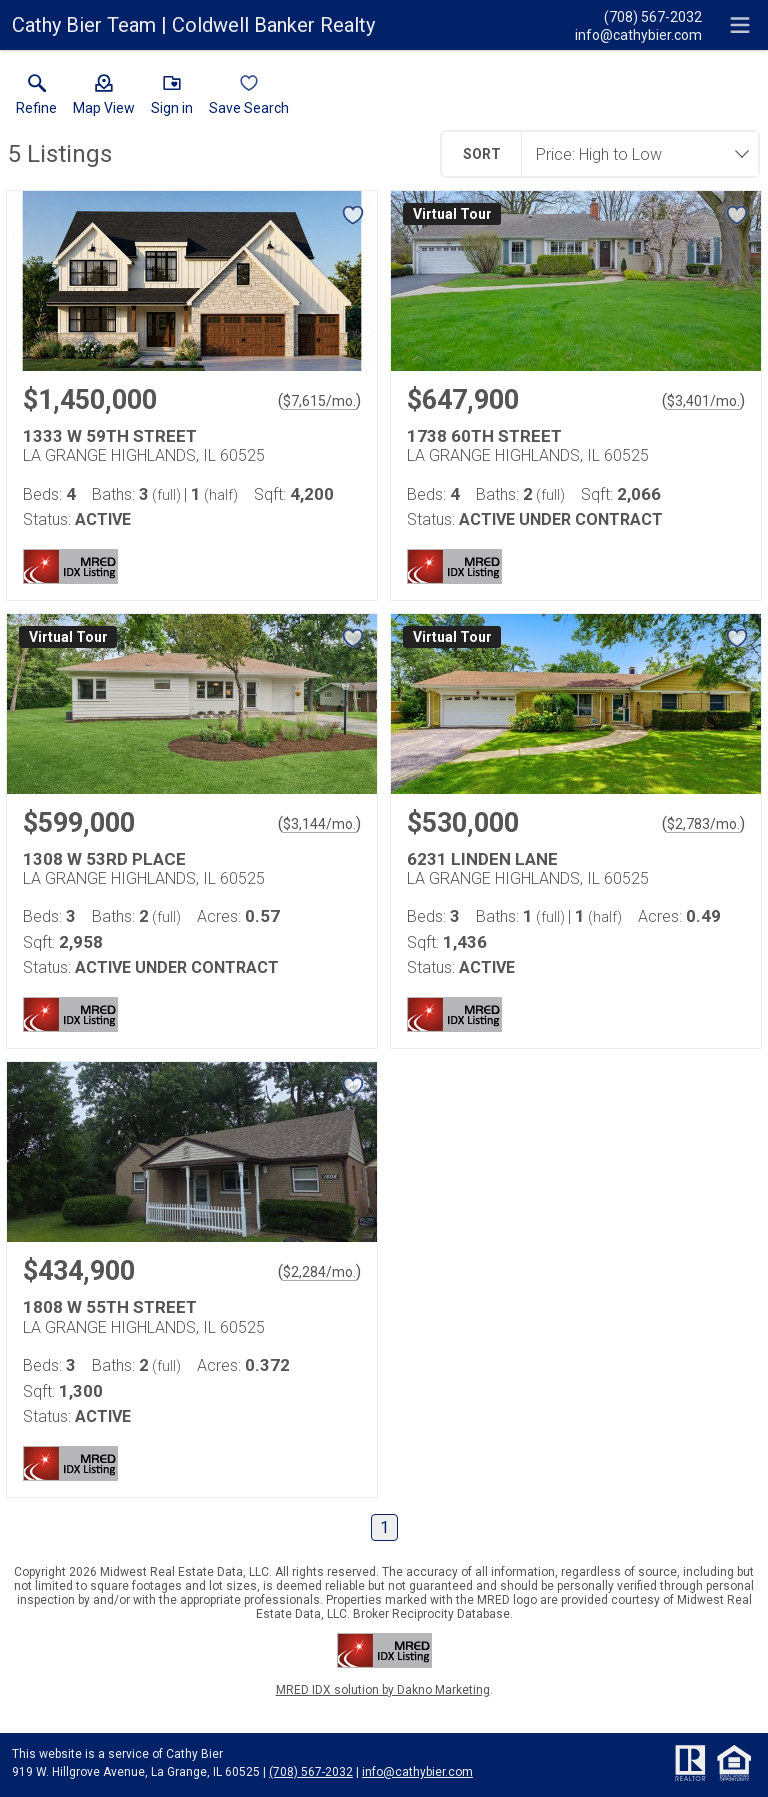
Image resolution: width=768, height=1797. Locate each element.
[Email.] (638, 34)
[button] (104, 99)
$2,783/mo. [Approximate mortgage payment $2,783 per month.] (703, 824)
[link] (36, 99)
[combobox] (634, 154)
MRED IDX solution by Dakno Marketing (383, 1690)
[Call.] (638, 16)
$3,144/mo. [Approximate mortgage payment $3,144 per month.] (319, 824)
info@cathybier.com (417, 1772)
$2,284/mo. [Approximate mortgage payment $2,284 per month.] (319, 1272)
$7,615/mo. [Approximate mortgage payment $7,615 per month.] (319, 401)
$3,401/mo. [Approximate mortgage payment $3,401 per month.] (703, 401)
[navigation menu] (740, 25)
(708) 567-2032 (311, 1772)
